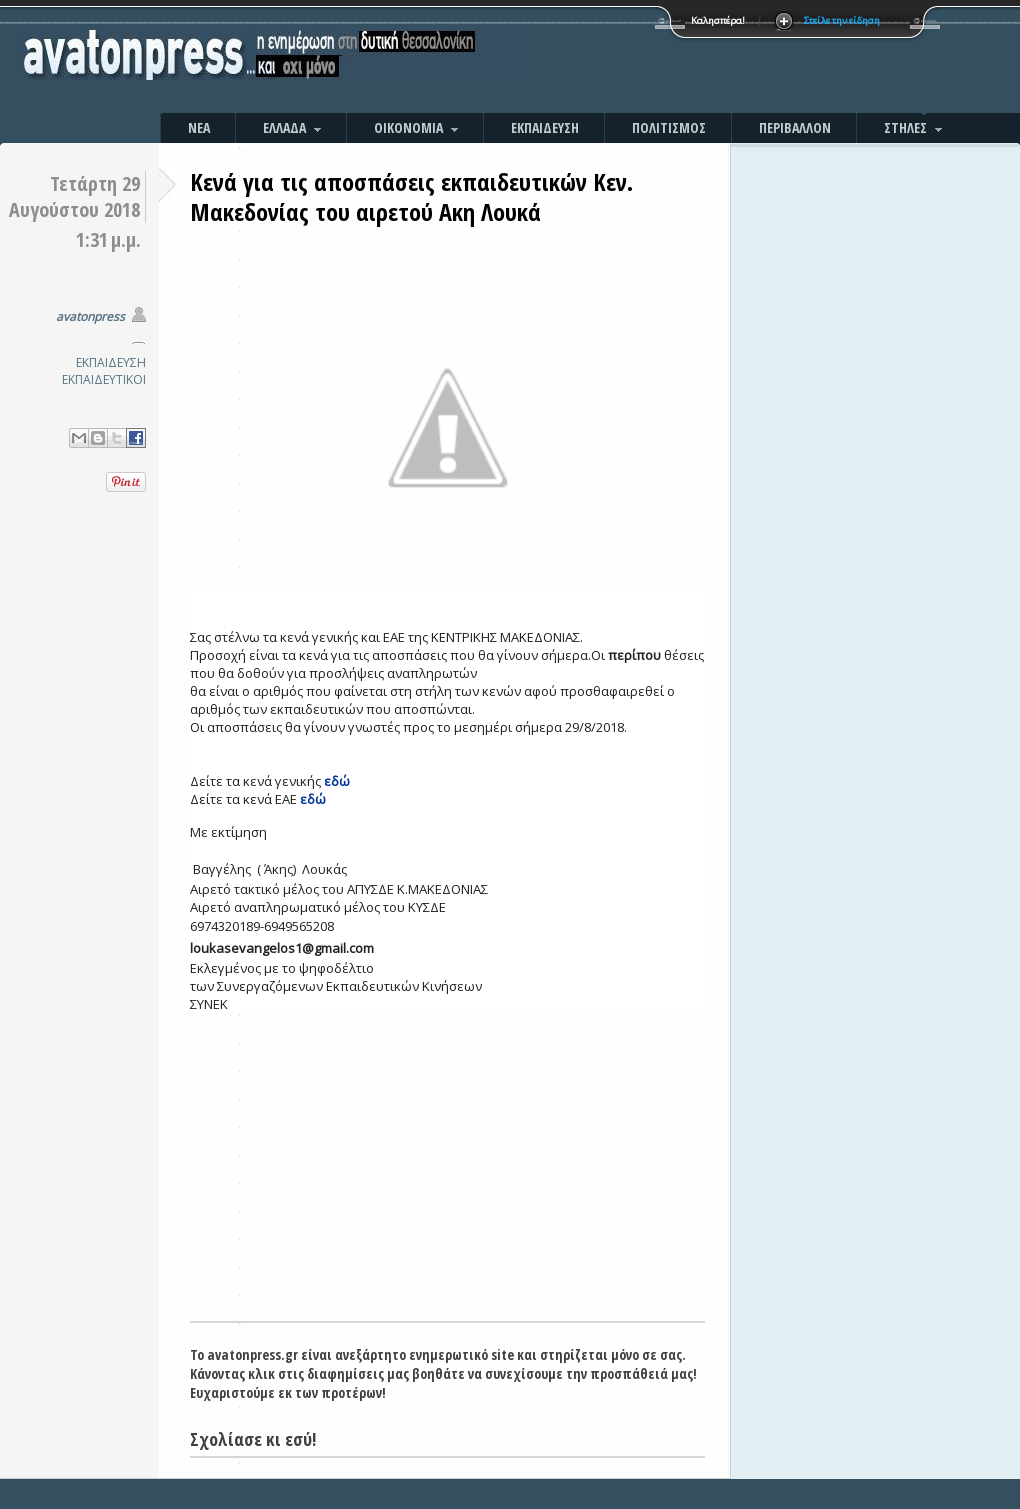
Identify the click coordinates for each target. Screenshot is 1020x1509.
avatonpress (90, 316)
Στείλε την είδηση (842, 20)
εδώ (337, 781)
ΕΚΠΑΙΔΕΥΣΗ (111, 362)
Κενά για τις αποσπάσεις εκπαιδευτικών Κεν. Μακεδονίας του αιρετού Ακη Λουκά (411, 196)
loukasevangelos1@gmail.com (282, 948)
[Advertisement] (725, 60)
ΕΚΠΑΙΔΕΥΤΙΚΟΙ (104, 379)
